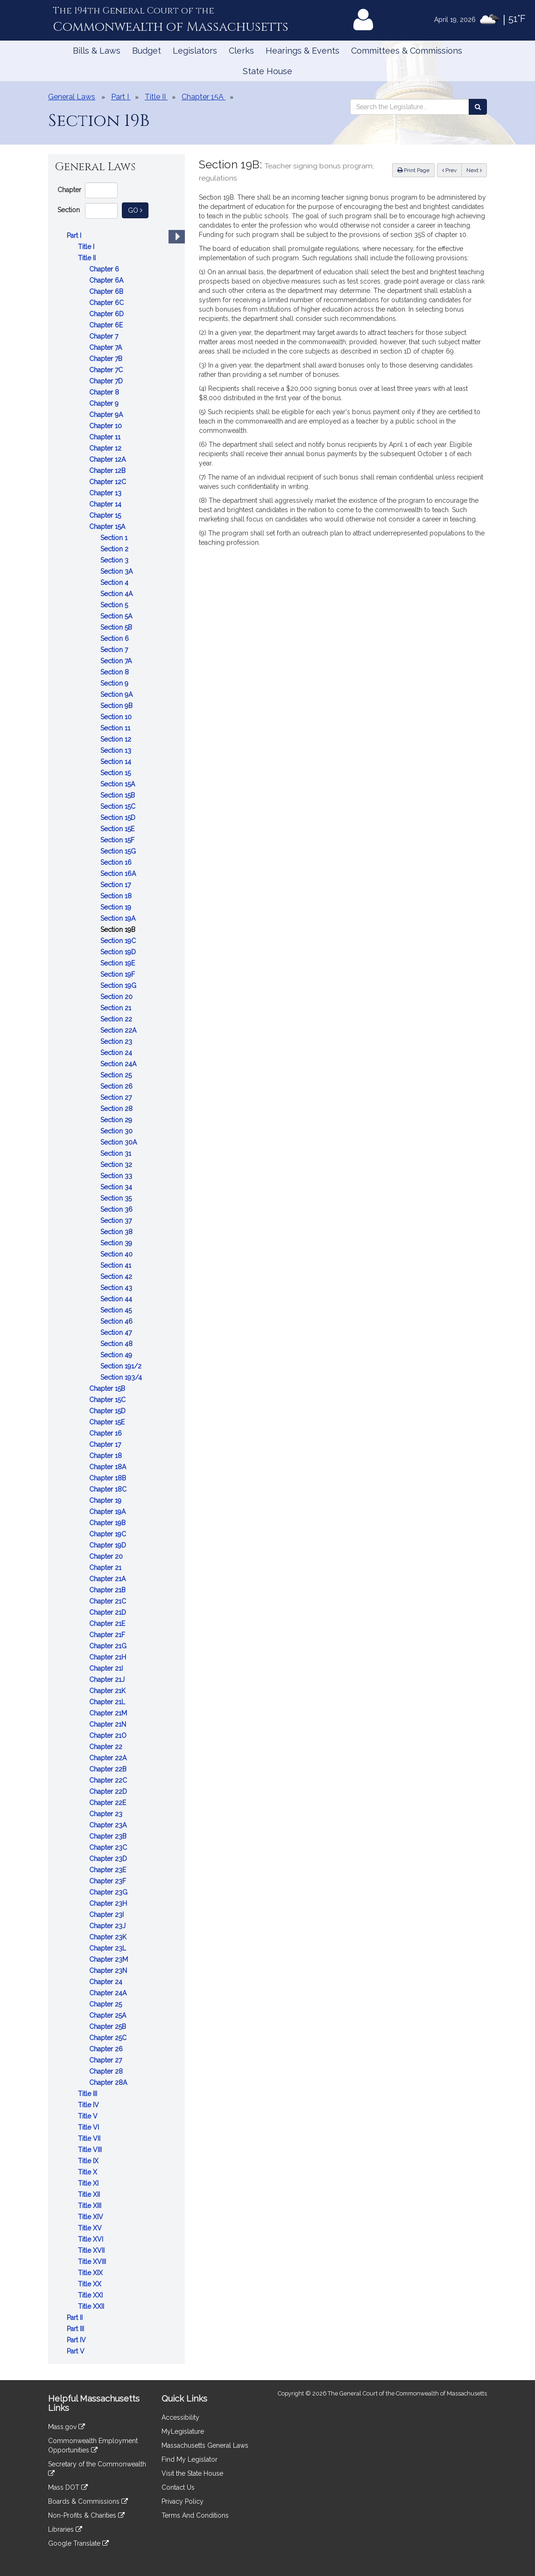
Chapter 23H (109, 1903)
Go (138, 209)
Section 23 (117, 1041)
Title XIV (91, 2216)
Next (474, 170)
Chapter (69, 190)
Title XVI (91, 2239)
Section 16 (117, 862)
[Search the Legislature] (478, 107)
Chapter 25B (108, 2026)
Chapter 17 (106, 1444)
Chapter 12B (108, 470)
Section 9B (117, 705)
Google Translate (78, 2543)
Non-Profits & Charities (86, 2515)
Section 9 (115, 683)
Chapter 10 (106, 425)
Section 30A (119, 1142)
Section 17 (116, 884)
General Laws (71, 96)
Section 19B (118, 929)
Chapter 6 (105, 269)
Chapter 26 (107, 2049)
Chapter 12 (106, 448)
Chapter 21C (108, 1601)
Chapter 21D (108, 1612)
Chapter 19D (108, 1545)
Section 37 (117, 1220)
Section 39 (117, 1243)
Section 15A (118, 784)
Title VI (89, 2127)
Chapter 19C (108, 1534)
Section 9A (117, 694)
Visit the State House (192, 2473)
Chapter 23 (106, 1813)
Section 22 (117, 1019)
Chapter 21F (108, 1634)
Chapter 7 (104, 336)
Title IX (89, 2160)
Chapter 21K (108, 1690)
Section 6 (115, 638)
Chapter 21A (108, 1578)
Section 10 (117, 716)
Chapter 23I (107, 1914)
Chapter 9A (107, 414)
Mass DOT (68, 2487)
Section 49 (117, 1355)
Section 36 (117, 1209)
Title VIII (91, 2149)
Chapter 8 (105, 392)
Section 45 (117, 1310)
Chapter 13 (106, 493)
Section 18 (117, 896)
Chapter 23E (108, 1869)
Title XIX (91, 2272)
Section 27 (117, 1097)
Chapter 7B (106, 358)
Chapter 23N (109, 1970)
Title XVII (92, 2250)
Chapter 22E (108, 1802)
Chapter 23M (109, 1959)
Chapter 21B (108, 1590)
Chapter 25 (106, 2004)
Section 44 (117, 1299)
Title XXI (91, 2295)
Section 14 (116, 761)
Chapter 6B (107, 291)
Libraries (65, 2529)
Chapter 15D (108, 1410)
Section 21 (116, 1008)
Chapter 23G (109, 1892)
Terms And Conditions (195, 2515)
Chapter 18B (108, 1478)
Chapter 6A (107, 280)
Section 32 (117, 1164)
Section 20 (117, 996)
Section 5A (117, 616)
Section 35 (117, 1198)
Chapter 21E (108, 1623)
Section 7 (115, 649)
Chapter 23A (108, 1825)
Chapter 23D (109, 1858)
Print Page (413, 170)
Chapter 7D (107, 381)
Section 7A (117, 661)
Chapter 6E (107, 325)
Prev (452, 170)
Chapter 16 (106, 1433)
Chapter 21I (107, 1668)
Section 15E (118, 828)
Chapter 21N (108, 1724)
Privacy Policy (183, 2501)
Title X (88, 2172)
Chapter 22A (108, 1758)
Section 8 (115, 672)
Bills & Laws (96, 51)
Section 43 (117, 1287)
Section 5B (117, 627)
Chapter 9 (104, 403)
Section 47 (117, 1332)
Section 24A (119, 1063)
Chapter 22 (106, 1746)
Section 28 (117, 1108)
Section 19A (118, 918)
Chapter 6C (107, 302)
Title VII (90, 2138)
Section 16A (119, 873)
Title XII (90, 2194)
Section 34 (117, 1187)
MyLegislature (183, 2431)
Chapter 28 (107, 2071)
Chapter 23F (108, 1881)
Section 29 (117, 1119)
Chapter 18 (106, 1455)
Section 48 (117, 1343)
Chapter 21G (108, 1646)
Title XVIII (93, 2261)
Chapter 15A (108, 526)
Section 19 (116, 907)
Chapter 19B (108, 1522)
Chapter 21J (108, 1679)
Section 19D (119, 952)
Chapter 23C (109, 1847)
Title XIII (90, 2205)
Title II (88, 258)
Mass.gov (66, 2426)
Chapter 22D (109, 1791)
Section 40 (117, 1254)
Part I (75, 235)
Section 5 (115, 605)
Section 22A (119, 1030)
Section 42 (117, 1276)
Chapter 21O (108, 1735)
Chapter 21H (108, 1657)
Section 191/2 (121, 1366)
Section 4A (117, 593)
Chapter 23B (108, 1836)
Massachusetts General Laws (205, 2445)
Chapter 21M (109, 1713)
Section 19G (119, 985)
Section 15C (118, 806)
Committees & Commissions (406, 51)
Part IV (77, 2340)
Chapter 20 (107, 1556)
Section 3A (117, 571)
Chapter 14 (106, 504)
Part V (76, 2351)
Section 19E (118, 963)
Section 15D (118, 817)
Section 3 (115, 560)
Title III (88, 2093)
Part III (76, 2328)
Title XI (89, 2183)
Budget (146, 51)
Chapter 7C (107, 369)
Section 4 (115, 582)
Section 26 (117, 1086)
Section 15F (118, 840)
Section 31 (116, 1153)
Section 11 (116, 728)
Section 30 (117, 1131)
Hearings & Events (302, 51)
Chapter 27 (106, 2060)
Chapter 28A (109, 2082)
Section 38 (117, 1231)
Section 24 (117, 1052)
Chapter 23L (108, 1948)
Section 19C (119, 940)
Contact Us (178, 2487)
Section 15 (116, 772)
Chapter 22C (109, 1780)
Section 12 (116, 739)
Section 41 (116, 1265)
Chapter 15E (108, 1422)
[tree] (116, 1293)
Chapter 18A (108, 1466)
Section (68, 210)
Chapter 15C (108, 1399)
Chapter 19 (106, 1500)
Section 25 (117, 1075)
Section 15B (118, 795)
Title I (87, 246)
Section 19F (118, 974)
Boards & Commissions (88, 2501)
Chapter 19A (108, 1511)
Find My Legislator (190, 2459)
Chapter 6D (107, 313)
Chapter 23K (108, 1937)
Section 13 (116, 750)
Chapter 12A (108, 459)
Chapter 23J (108, 1925)
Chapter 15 (106, 515)
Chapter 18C (108, 1489)
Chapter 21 (106, 1567)
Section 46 (117, 1321)
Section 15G (119, 851)
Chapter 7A (106, 347)
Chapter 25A (108, 2015)
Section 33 (117, 1175)
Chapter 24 (106, 1981)
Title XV (91, 2228)
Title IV (89, 2105)
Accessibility (180, 2417)
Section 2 (115, 549)
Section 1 (114, 537)
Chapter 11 (105, 437)
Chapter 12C (108, 481)
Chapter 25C (108, 2037)
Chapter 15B (108, 1388)
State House (267, 71)
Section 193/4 (122, 1377)
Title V (88, 2116)
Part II (75, 2317)
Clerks (241, 51)
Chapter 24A (108, 1993)
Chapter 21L (108, 1702)
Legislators (195, 51)
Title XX (90, 2284)
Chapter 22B (108, 1769)
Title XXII (92, 2306)
